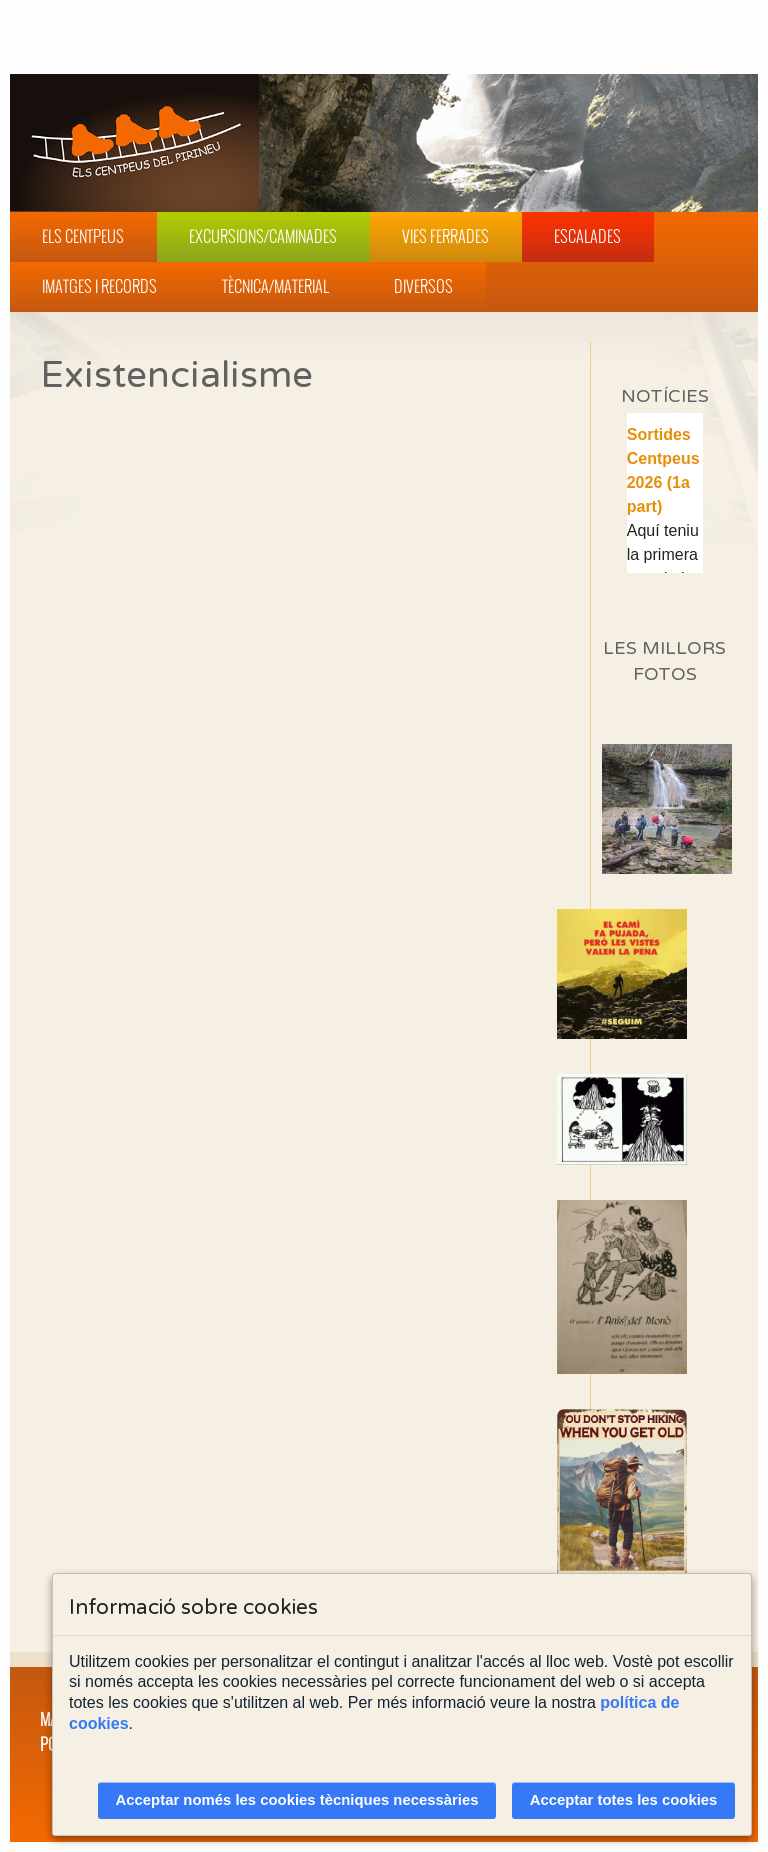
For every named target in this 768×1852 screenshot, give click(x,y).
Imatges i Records (99, 286)
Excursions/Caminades (263, 236)
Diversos (423, 286)
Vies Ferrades (445, 236)
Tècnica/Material (275, 286)
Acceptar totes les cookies (624, 1800)
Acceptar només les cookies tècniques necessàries (297, 1800)
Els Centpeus (83, 236)
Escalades (587, 236)
